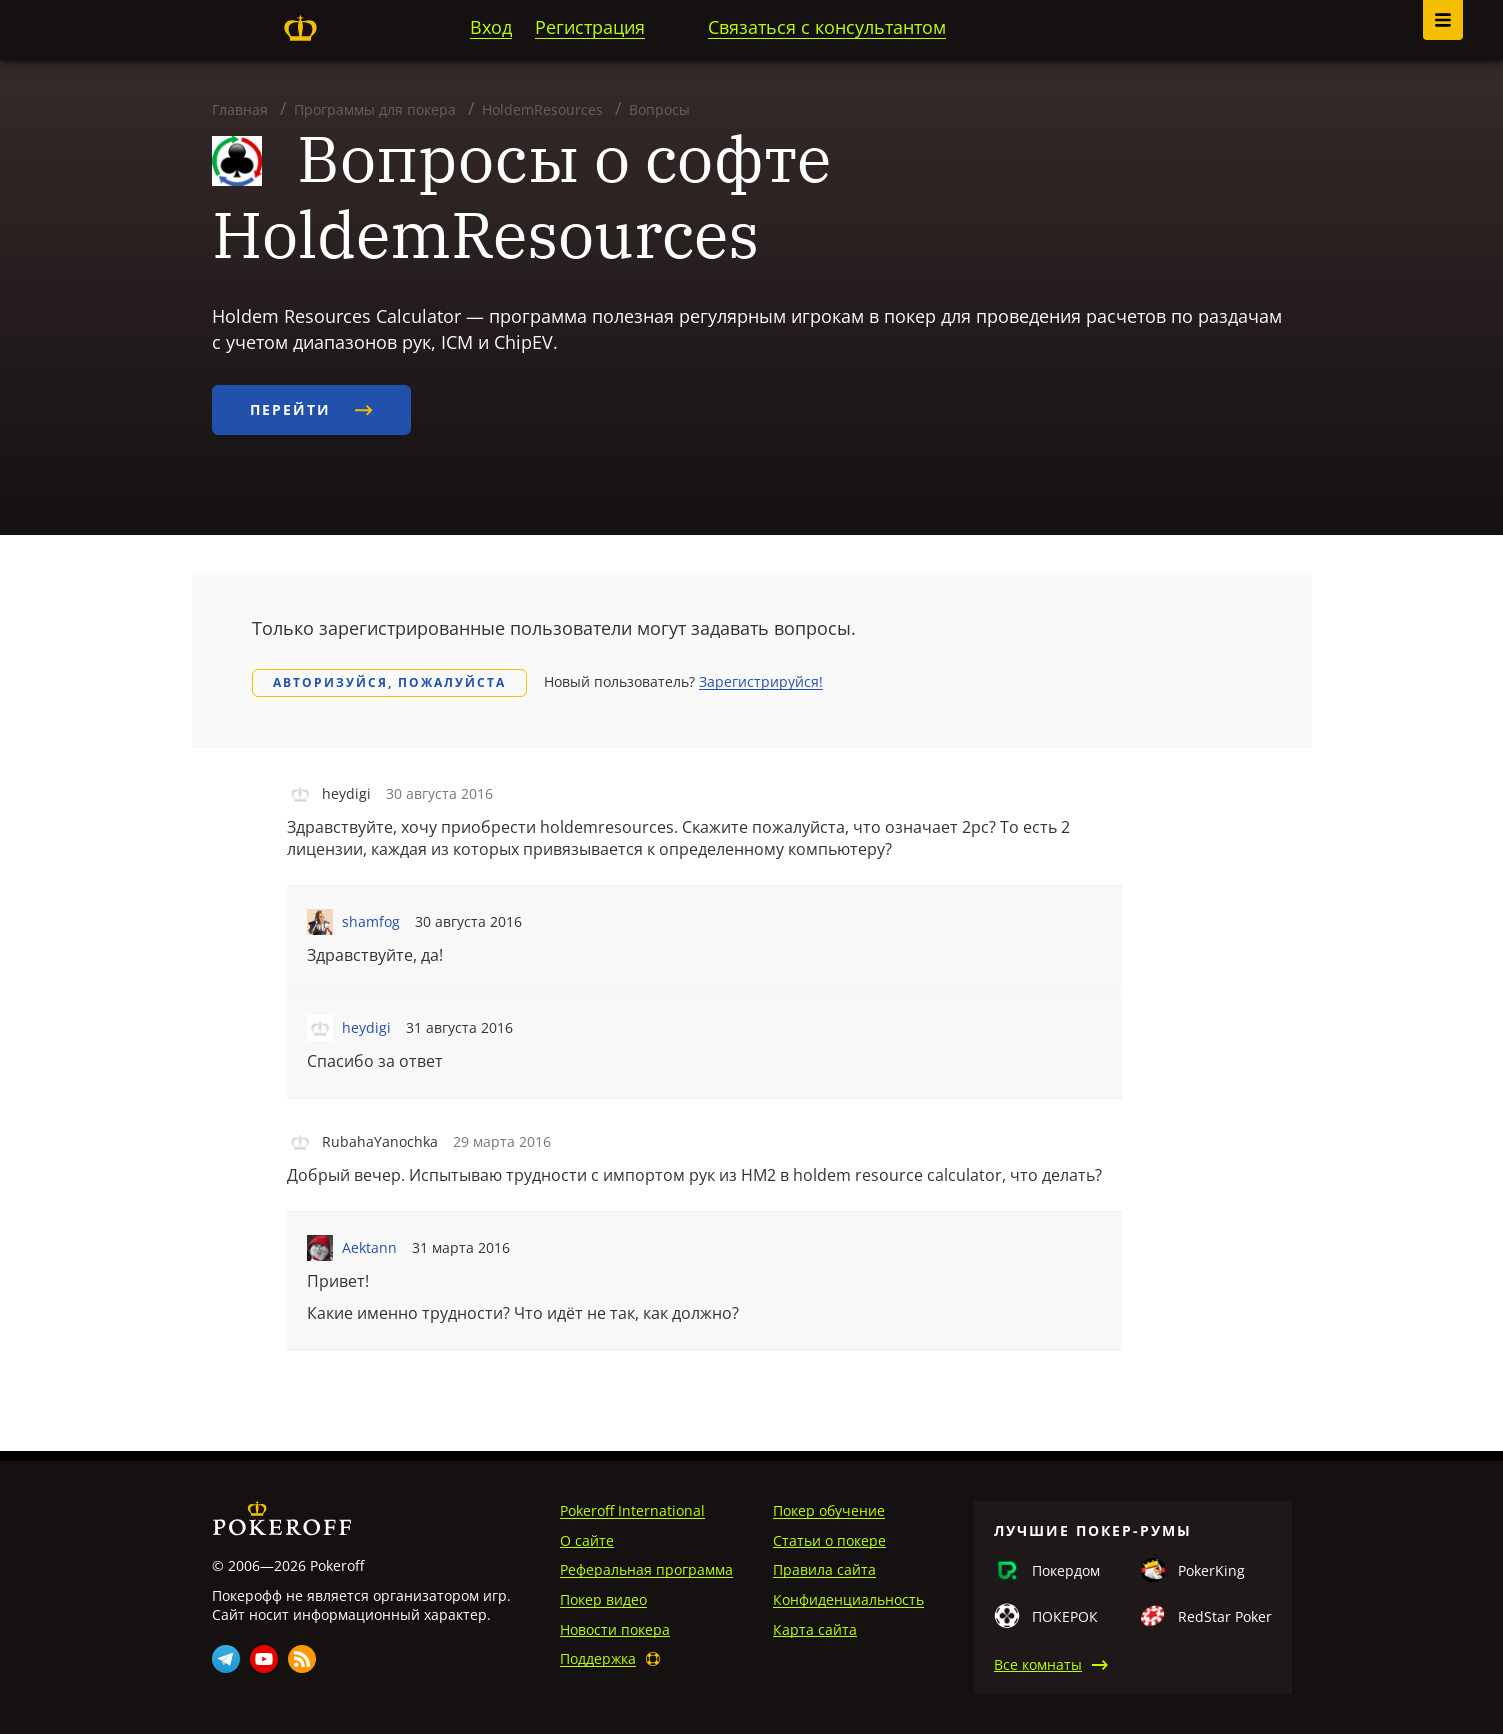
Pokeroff (301, 28)
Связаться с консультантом (827, 27)
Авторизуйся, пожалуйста (389, 682)
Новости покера (615, 1629)
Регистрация (590, 27)
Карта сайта (815, 1629)
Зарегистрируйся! (761, 681)
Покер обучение (829, 1510)
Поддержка (598, 1658)
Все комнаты (1038, 1664)
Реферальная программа (646, 1569)
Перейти (311, 409)
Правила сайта (824, 1569)
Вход (491, 27)
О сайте (587, 1540)
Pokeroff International (632, 1510)
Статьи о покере (829, 1540)
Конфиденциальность (848, 1599)
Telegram (226, 1659)
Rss (302, 1659)
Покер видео (603, 1599)
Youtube (264, 1659)
